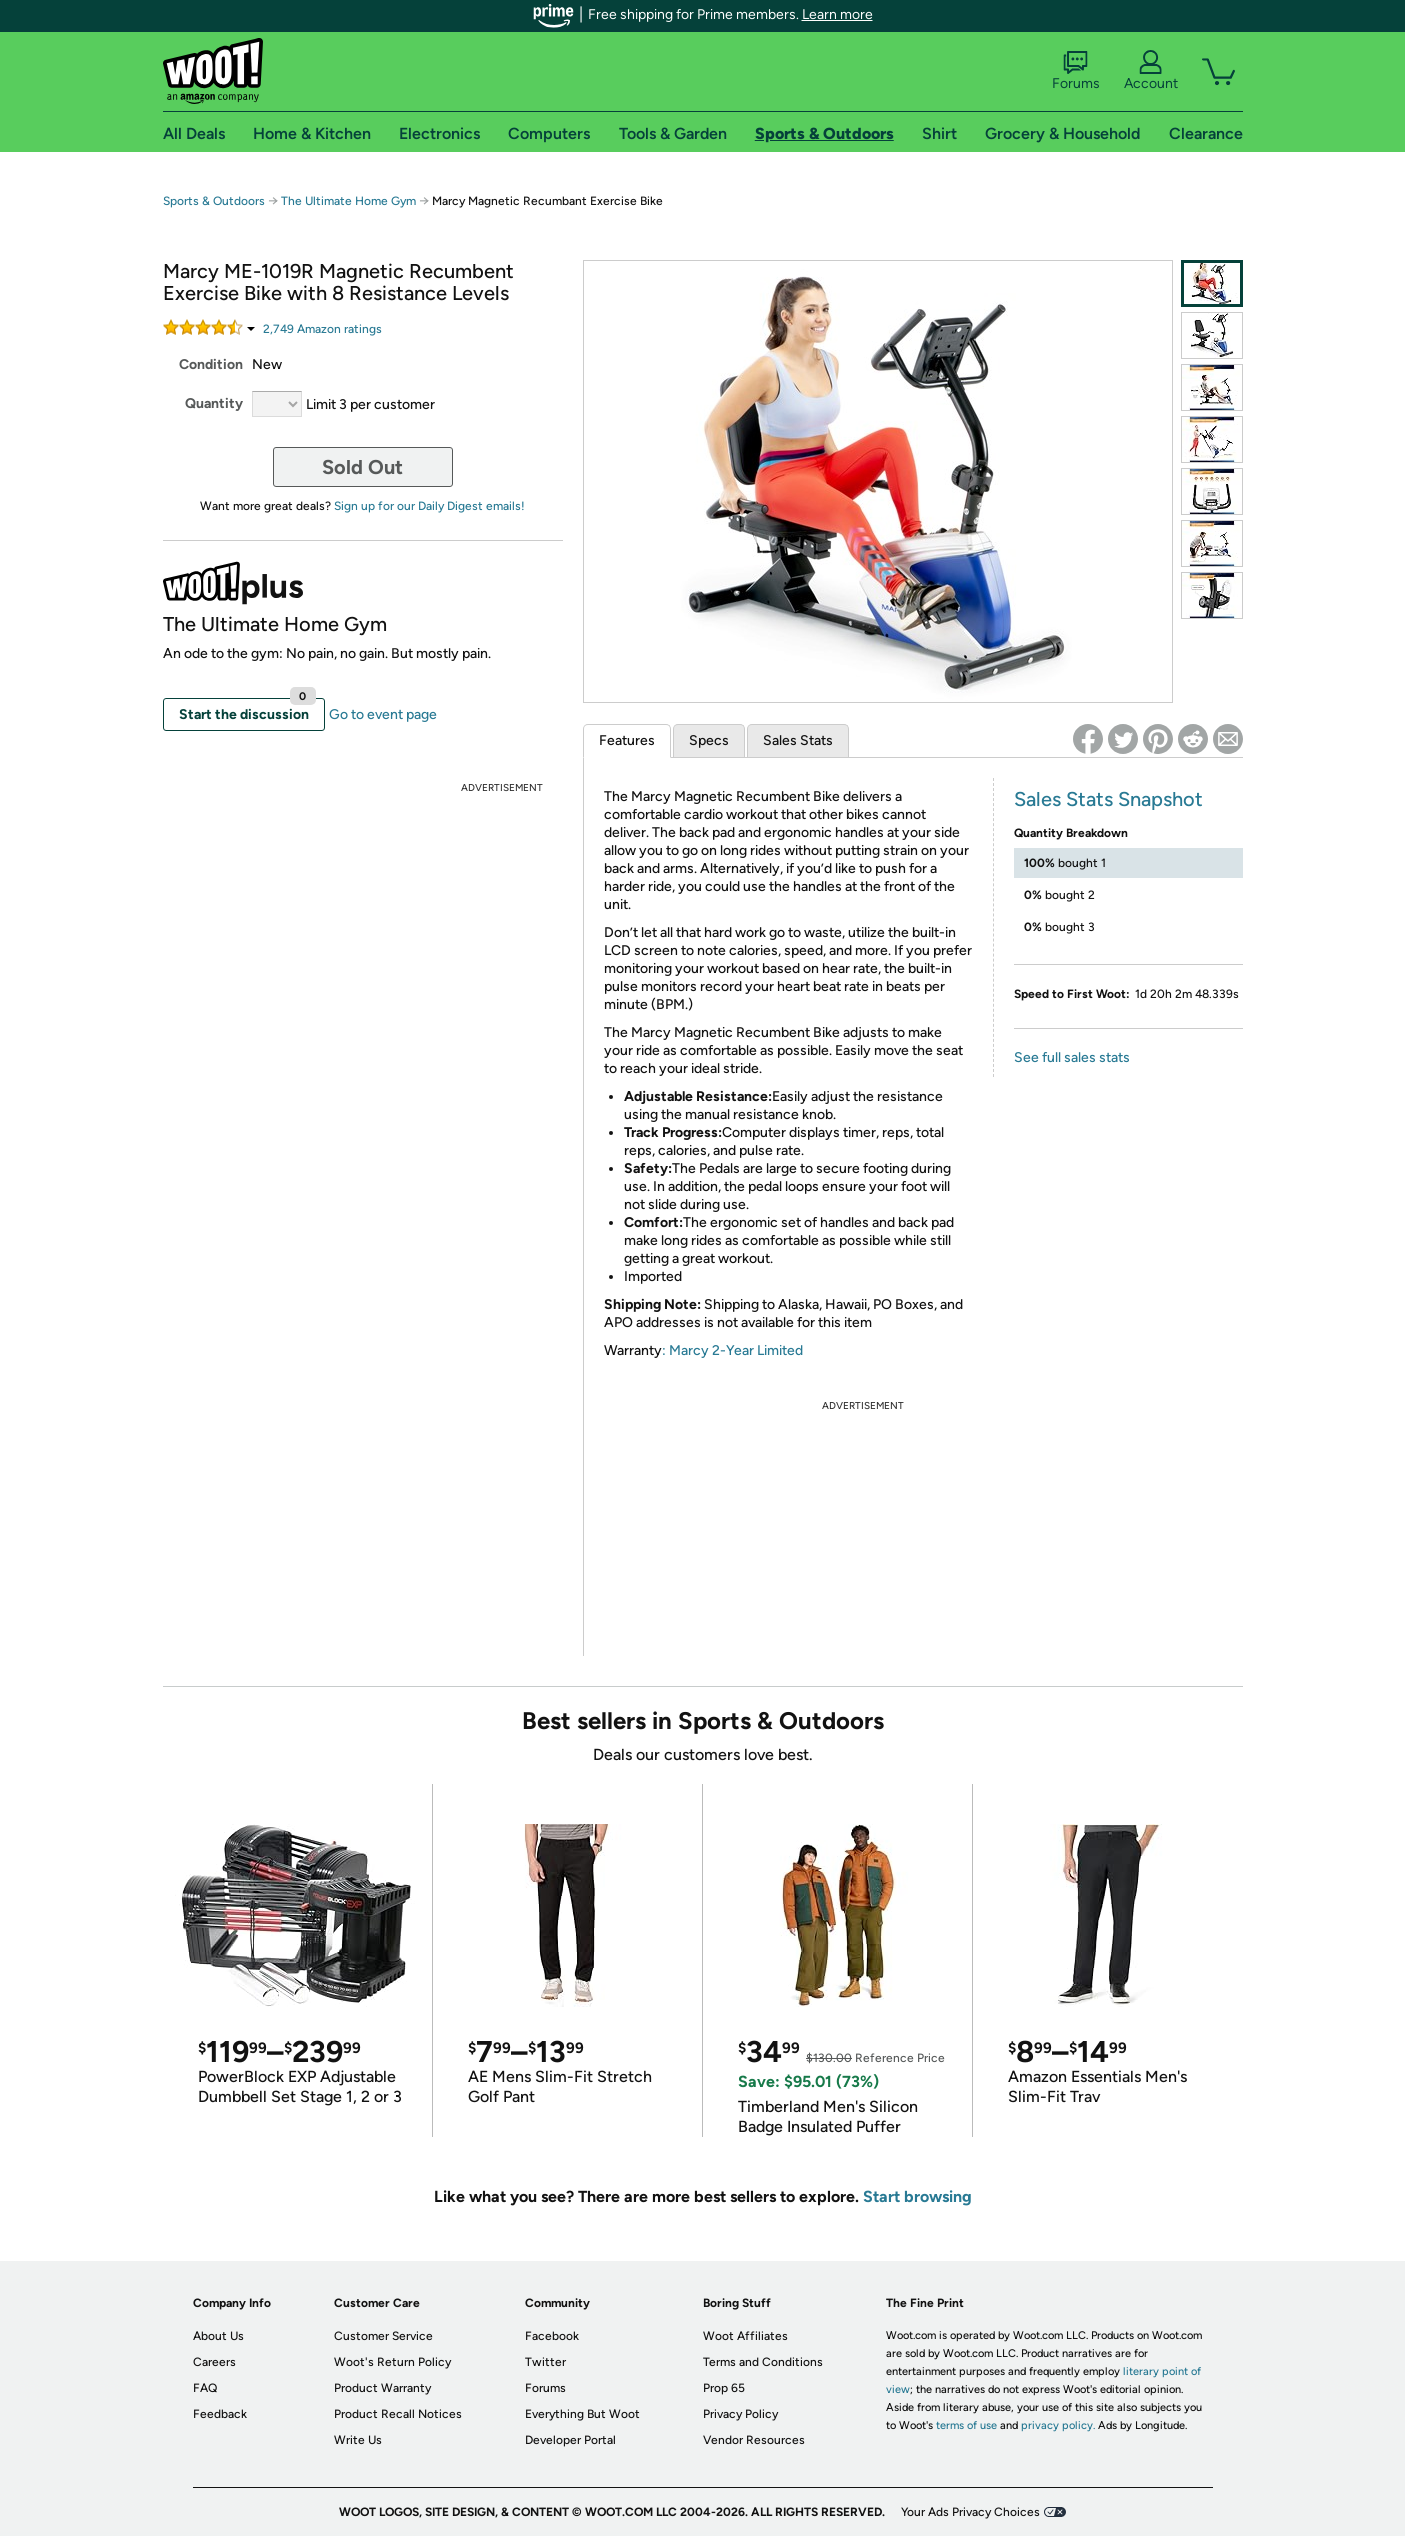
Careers (214, 2362)
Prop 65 (724, 2388)
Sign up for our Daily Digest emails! (429, 506)
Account (1151, 71)
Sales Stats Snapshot (1108, 799)
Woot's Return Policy (392, 2362)
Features (627, 740)
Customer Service (383, 2336)
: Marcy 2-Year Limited (732, 1350)
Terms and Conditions (763, 2362)
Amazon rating (322, 329)
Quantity (214, 403)
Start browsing (917, 2196)
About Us (218, 2336)
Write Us (358, 2440)
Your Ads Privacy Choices (970, 2512)
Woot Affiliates (745, 2336)
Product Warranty (382, 2388)
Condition (211, 364)
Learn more (837, 14)
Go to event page (383, 714)
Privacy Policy (740, 2414)
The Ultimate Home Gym (348, 201)
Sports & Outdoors (214, 201)
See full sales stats (1072, 1057)
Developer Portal (570, 2440)
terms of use (966, 2425)
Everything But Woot (582, 2414)
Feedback (220, 2414)
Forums (1076, 71)
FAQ (205, 2388)
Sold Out (362, 467)
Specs (709, 740)
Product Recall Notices (398, 2414)
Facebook (552, 2336)
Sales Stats (798, 740)
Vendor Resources (754, 2440)
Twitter (545, 2362)
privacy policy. (1058, 2425)
